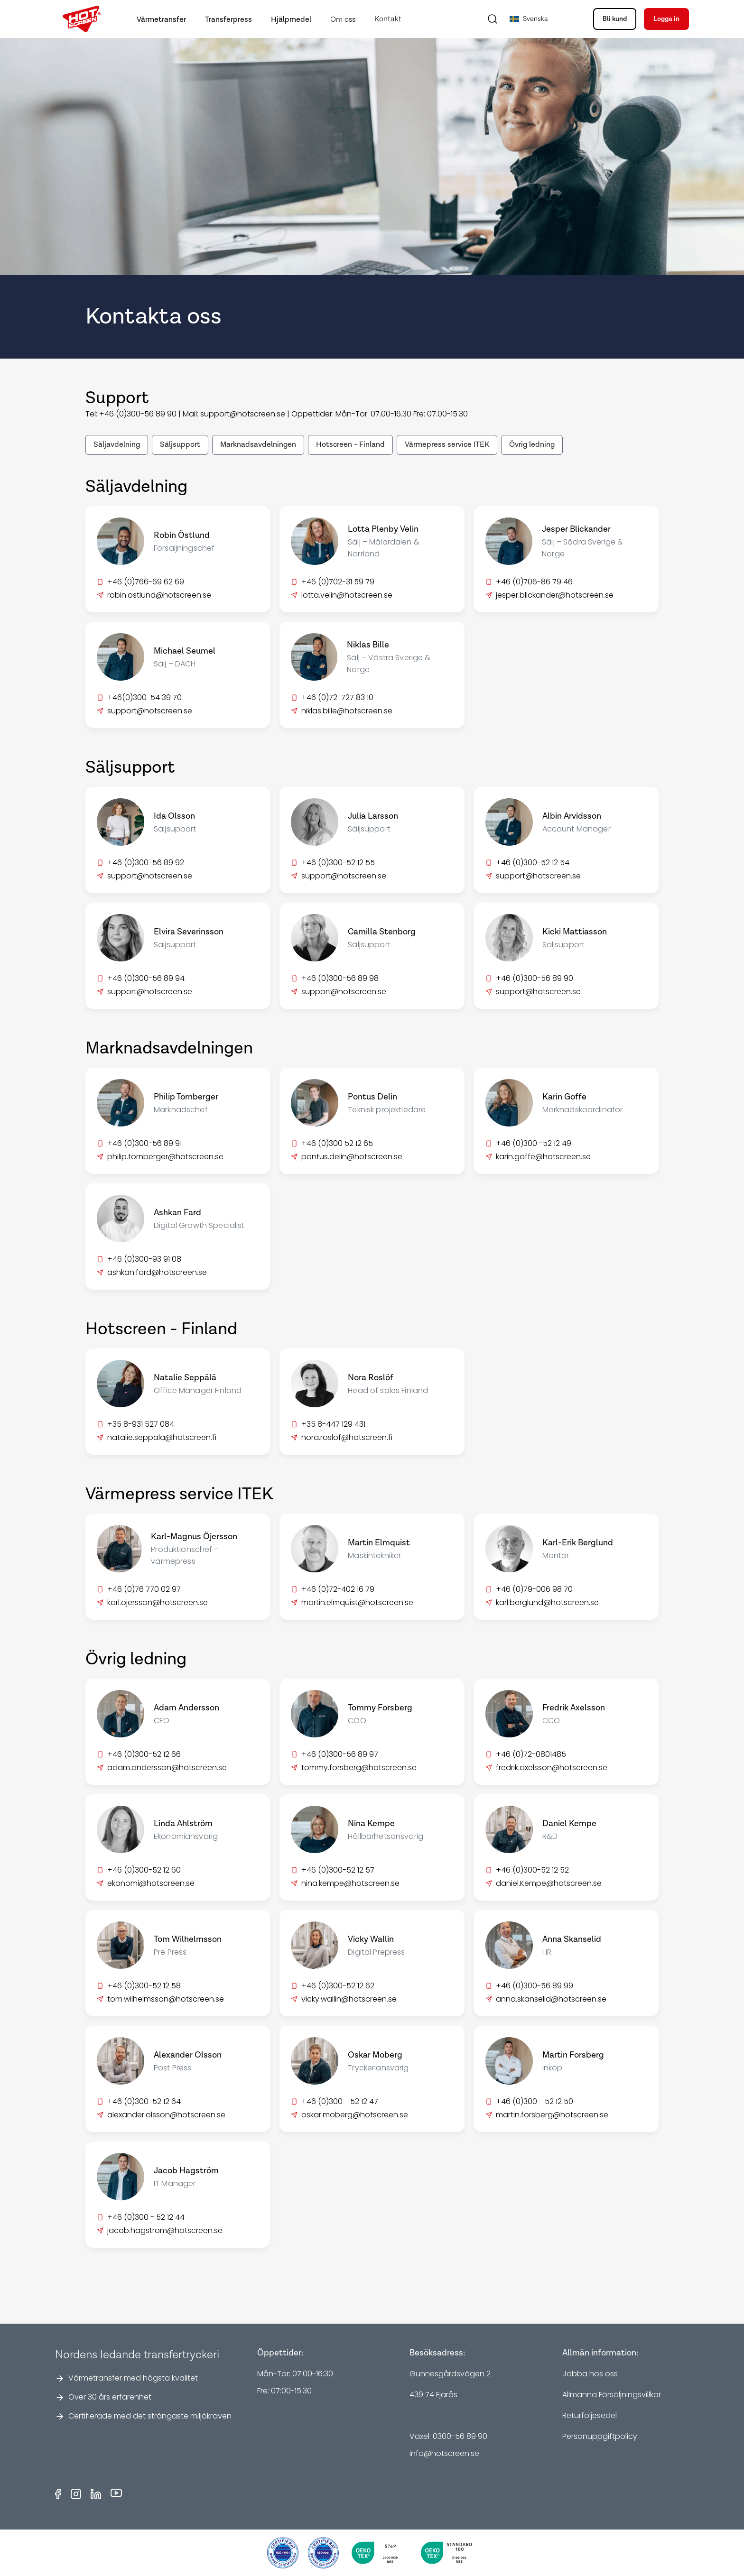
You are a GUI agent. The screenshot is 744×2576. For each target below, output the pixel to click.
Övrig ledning (532, 445)
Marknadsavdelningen (258, 445)
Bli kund (615, 19)
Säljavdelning (116, 445)
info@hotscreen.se (444, 2453)
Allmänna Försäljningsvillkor (611, 2394)
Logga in (666, 19)
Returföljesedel (589, 2415)
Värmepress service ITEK (447, 445)
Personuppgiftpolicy (599, 2436)
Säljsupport (180, 445)
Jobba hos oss (590, 2373)
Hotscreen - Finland (350, 445)
